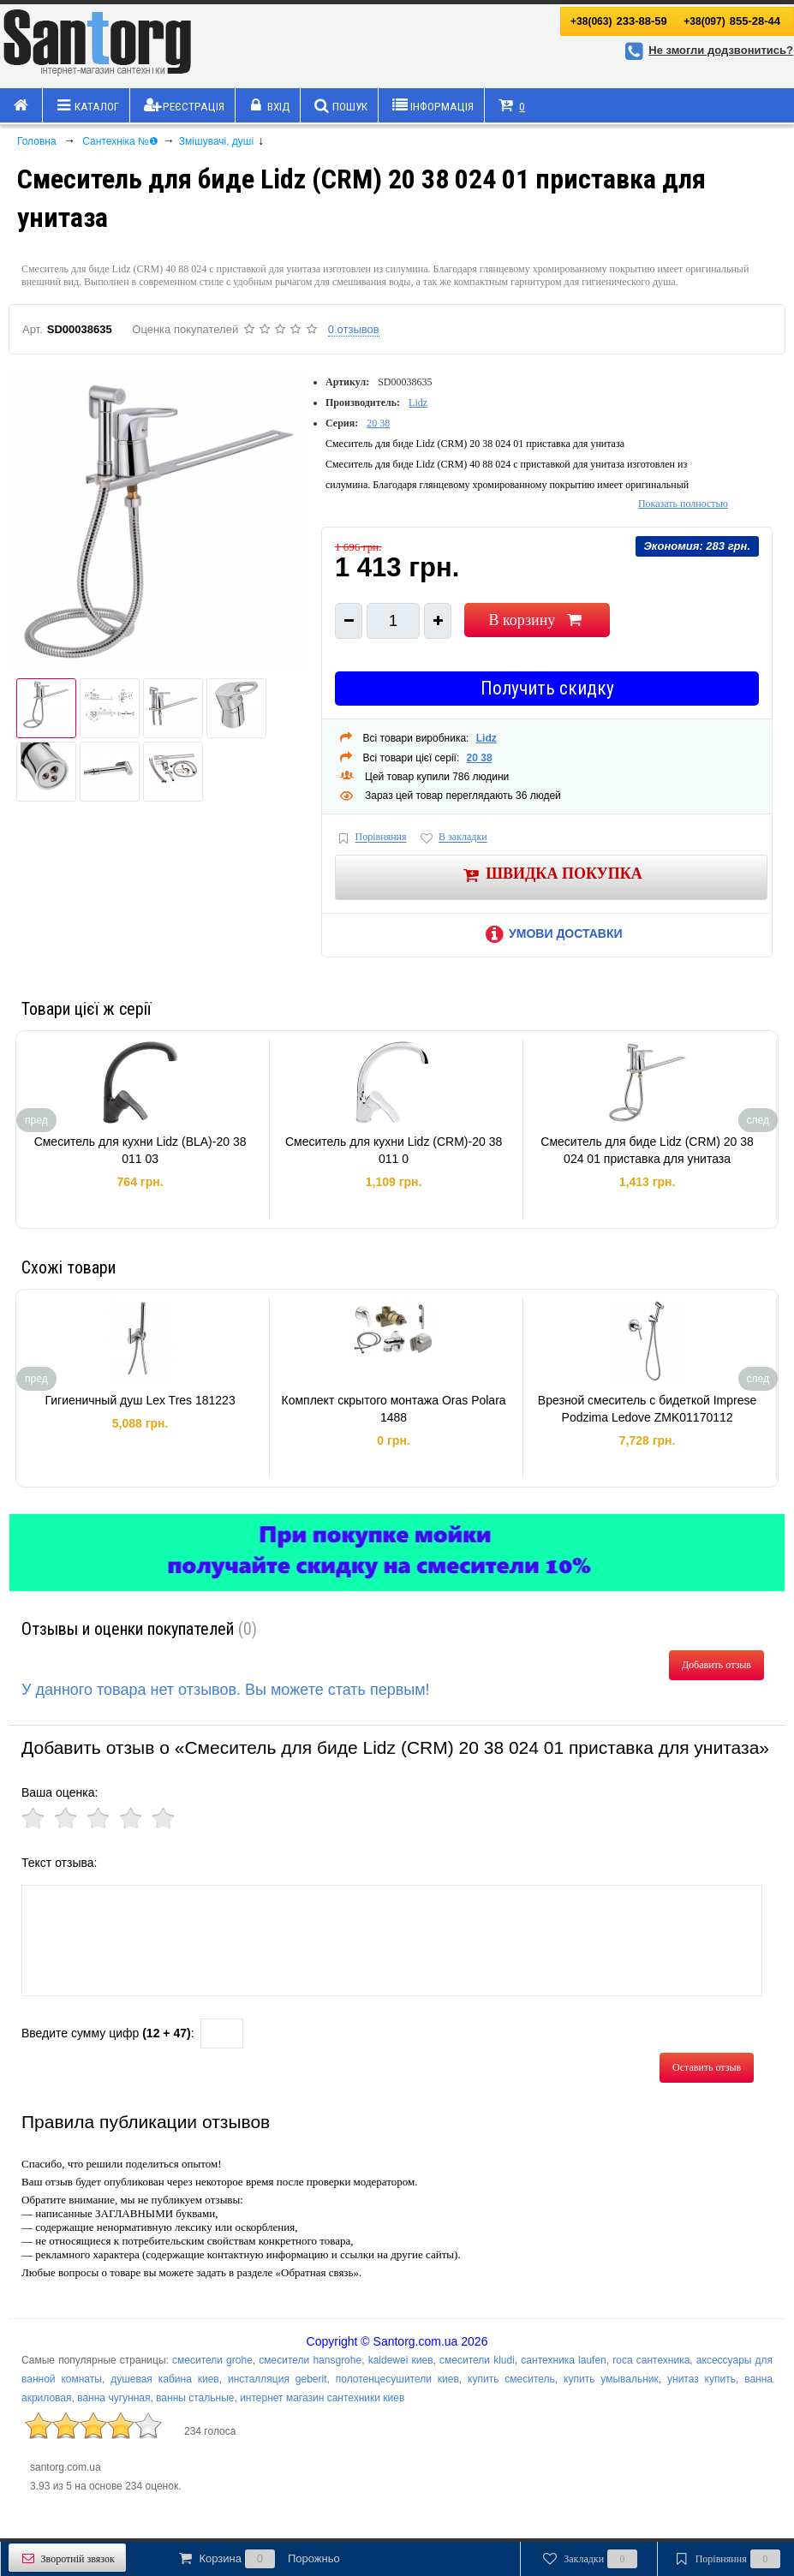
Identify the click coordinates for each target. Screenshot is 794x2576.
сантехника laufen (563, 2360)
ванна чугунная (113, 2398)
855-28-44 (732, 21)
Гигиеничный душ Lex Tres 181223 (140, 1400)
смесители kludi (477, 2360)
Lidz (418, 402)
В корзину (536, 620)
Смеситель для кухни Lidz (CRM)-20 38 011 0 (393, 1150)
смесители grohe (212, 2360)
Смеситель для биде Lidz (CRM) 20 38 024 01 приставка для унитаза (646, 1150)
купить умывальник (611, 2379)
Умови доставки (551, 933)
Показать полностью (683, 504)
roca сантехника (651, 2360)
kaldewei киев (400, 2360)
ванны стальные (195, 2398)
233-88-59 (618, 21)
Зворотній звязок (67, 2558)
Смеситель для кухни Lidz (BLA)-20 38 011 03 (140, 1150)
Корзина (258, 2558)
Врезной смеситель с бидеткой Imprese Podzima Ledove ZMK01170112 (647, 1408)
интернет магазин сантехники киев (322, 2398)
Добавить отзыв (716, 1665)
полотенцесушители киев (397, 2379)
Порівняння (371, 838)
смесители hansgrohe (310, 2360)
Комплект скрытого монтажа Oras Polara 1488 (394, 1408)
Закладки (588, 2558)
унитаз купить (701, 2379)
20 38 (378, 423)
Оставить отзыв (706, 2067)
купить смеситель (511, 2379)
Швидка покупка (551, 875)
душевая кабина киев (164, 2379)
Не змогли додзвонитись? (706, 50)
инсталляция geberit (277, 2379)
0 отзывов (353, 329)
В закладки (452, 838)
